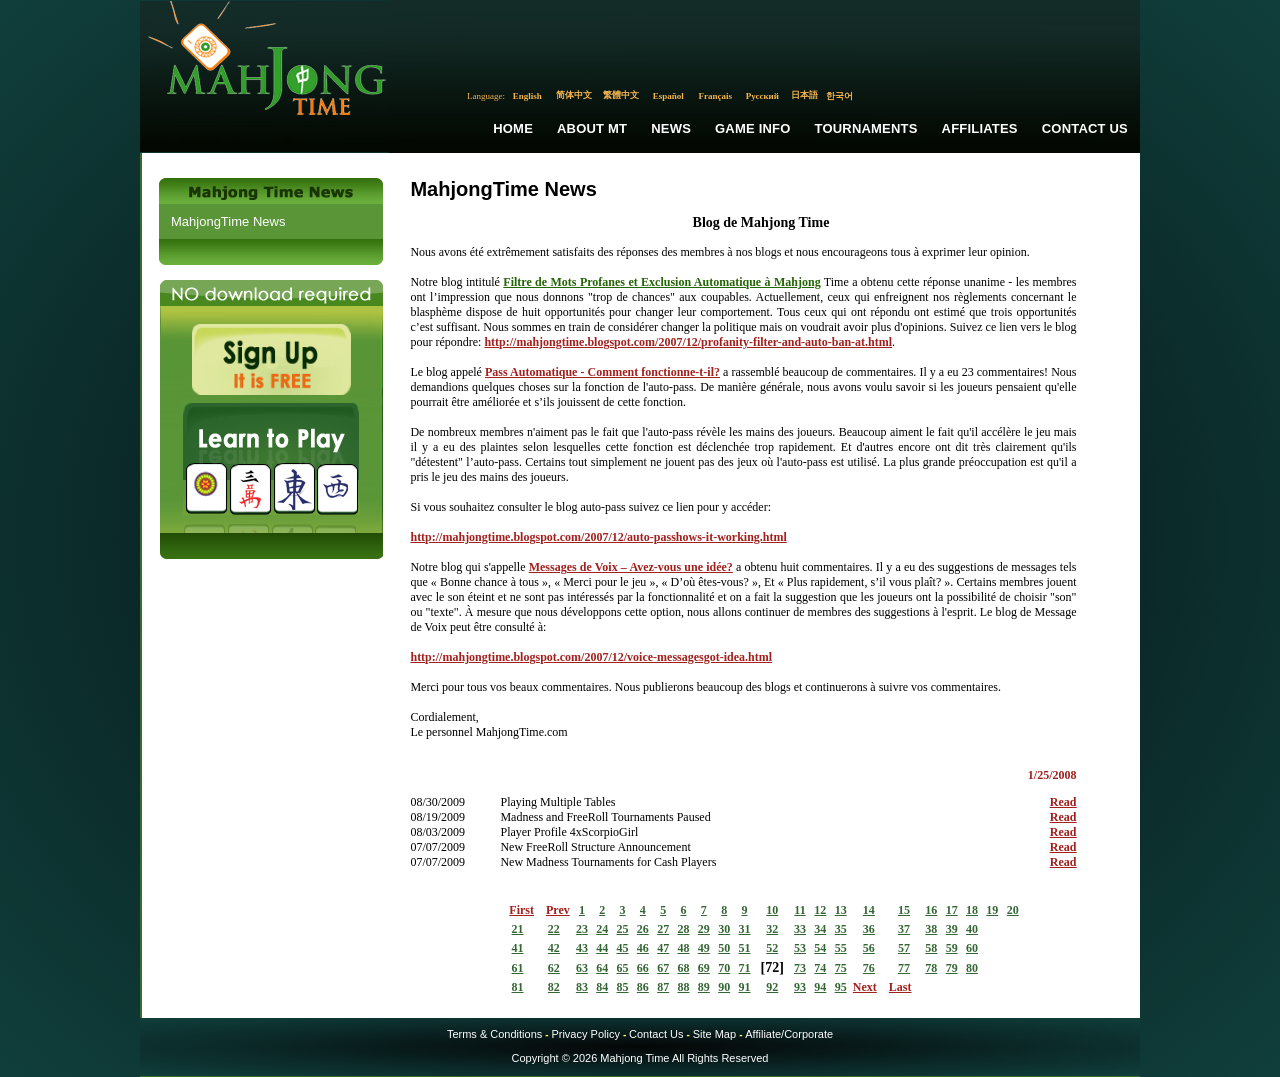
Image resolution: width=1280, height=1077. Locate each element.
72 (772, 967)
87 (663, 987)
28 (684, 929)
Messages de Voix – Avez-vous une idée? (631, 567)
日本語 (804, 95)
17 (952, 910)
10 (772, 910)
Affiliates (980, 128)
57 (904, 948)
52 (772, 948)
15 (904, 910)
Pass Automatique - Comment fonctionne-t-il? (602, 372)
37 (904, 929)
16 (931, 910)
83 (582, 987)
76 (869, 968)
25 (623, 929)
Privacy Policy (585, 1034)
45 (623, 948)
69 (704, 968)
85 (623, 987)
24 (602, 929)
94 (820, 987)
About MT (592, 128)
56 (869, 948)
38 (931, 929)
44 (602, 948)
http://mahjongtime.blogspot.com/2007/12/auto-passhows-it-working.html (598, 537)
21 (518, 929)
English (527, 96)
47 (663, 948)
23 (582, 929)
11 (799, 910)
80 (972, 968)
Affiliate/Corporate (789, 1034)
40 (972, 929)
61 (518, 968)
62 (554, 968)
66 (643, 968)
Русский (762, 96)
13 (841, 910)
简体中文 (574, 95)
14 (869, 910)
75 (841, 968)
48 (684, 948)
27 (663, 929)
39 (952, 929)
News (671, 128)
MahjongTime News (228, 221)
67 (663, 968)
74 (820, 968)
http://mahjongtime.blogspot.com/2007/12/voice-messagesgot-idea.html (591, 657)
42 (554, 948)
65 (623, 968)
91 (745, 987)
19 (992, 910)
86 (643, 987)
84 (602, 987)
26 (643, 929)
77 (904, 968)
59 (952, 948)
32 (772, 929)
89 (704, 987)
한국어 (839, 96)
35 (841, 929)
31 (745, 929)
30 (724, 929)
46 (643, 948)
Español (668, 96)
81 (518, 987)
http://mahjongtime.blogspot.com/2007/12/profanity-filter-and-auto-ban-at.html (688, 342)
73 (800, 968)
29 (704, 929)
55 (841, 948)
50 (724, 948)
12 (820, 910)
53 (800, 948)
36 (869, 929)
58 (931, 948)
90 (724, 987)
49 (704, 948)
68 (684, 968)
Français (716, 96)
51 (745, 948)
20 (1013, 910)
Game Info (752, 128)
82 (554, 987)
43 (582, 948)
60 (972, 948)
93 (800, 987)
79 (952, 968)
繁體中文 (621, 95)
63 (582, 968)
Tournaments (866, 128)
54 (820, 948)
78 (931, 968)
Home (513, 128)
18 (972, 910)
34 (820, 929)
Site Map (714, 1034)
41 (518, 948)
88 (684, 987)
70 (724, 968)
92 (772, 987)
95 (841, 987)
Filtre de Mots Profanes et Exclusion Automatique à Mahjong (661, 282)
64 (602, 968)
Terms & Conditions (494, 1034)
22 (554, 929)
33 (800, 929)
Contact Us (1085, 128)
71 (745, 968)
